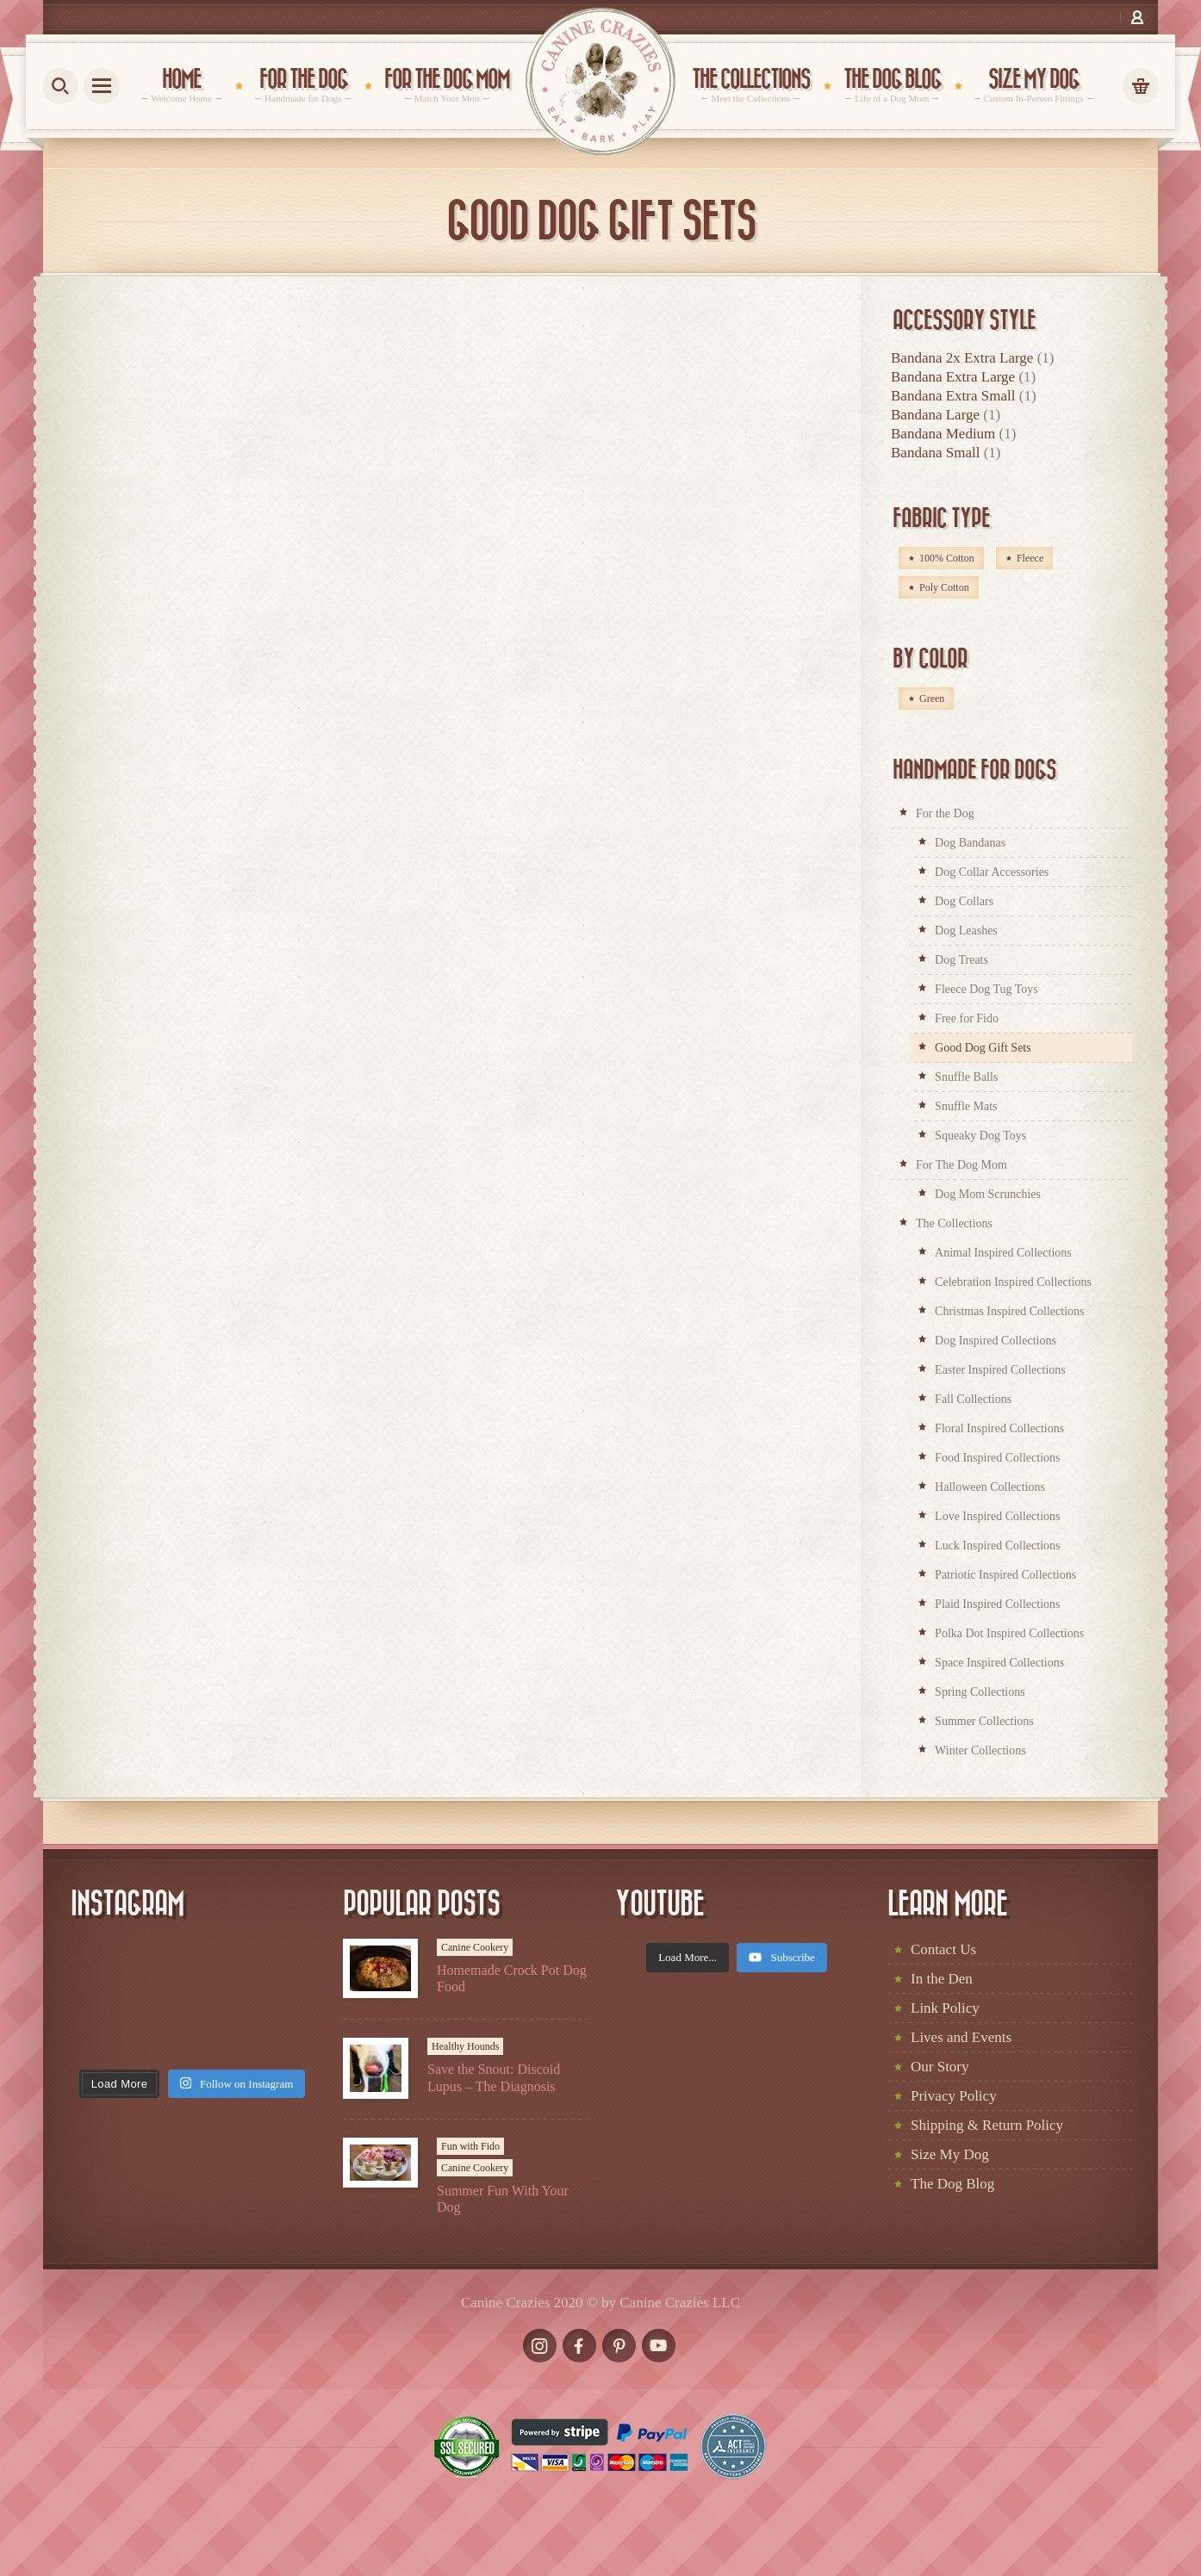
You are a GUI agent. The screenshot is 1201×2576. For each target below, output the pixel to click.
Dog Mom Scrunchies (988, 1194)
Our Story (940, 2066)
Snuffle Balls (966, 1077)
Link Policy (945, 2008)
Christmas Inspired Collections (1009, 1311)
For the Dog (945, 813)
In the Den (942, 1979)
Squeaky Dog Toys (980, 1135)
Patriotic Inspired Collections (1005, 1574)
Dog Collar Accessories (992, 872)
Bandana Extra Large (953, 377)
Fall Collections (973, 1399)
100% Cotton (946, 558)
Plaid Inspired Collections (997, 1604)
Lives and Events (961, 2037)
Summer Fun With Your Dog (503, 2198)
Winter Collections (980, 1750)
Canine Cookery (474, 1947)
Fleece (1030, 558)
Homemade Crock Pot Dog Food (512, 1978)
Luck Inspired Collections (997, 1545)
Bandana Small (935, 452)
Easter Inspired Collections (1000, 1369)
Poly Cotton (944, 587)
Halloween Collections (990, 1486)
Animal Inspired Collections (1003, 1252)
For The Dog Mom (961, 1164)
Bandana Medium (943, 433)
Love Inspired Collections (997, 1516)
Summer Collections (984, 1721)
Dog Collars (964, 901)
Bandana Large (935, 415)
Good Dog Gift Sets (983, 1047)
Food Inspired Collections (997, 1457)
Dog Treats (961, 959)
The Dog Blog (952, 2184)
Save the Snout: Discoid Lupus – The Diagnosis (493, 2077)
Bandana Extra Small (953, 396)
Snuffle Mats (966, 1106)
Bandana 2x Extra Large (962, 358)
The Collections (954, 1223)
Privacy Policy (954, 2096)
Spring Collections (980, 1691)
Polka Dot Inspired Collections (1009, 1633)
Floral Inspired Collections (999, 1428)
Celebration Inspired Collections (1013, 1282)
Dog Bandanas (970, 842)
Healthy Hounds (465, 2046)
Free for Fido (967, 1018)
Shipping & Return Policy (987, 2125)
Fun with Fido (470, 2146)
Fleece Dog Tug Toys (986, 989)
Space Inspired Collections (999, 1662)
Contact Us (943, 1949)
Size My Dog (950, 2154)
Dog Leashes (966, 930)
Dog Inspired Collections (995, 1340)
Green (931, 698)
